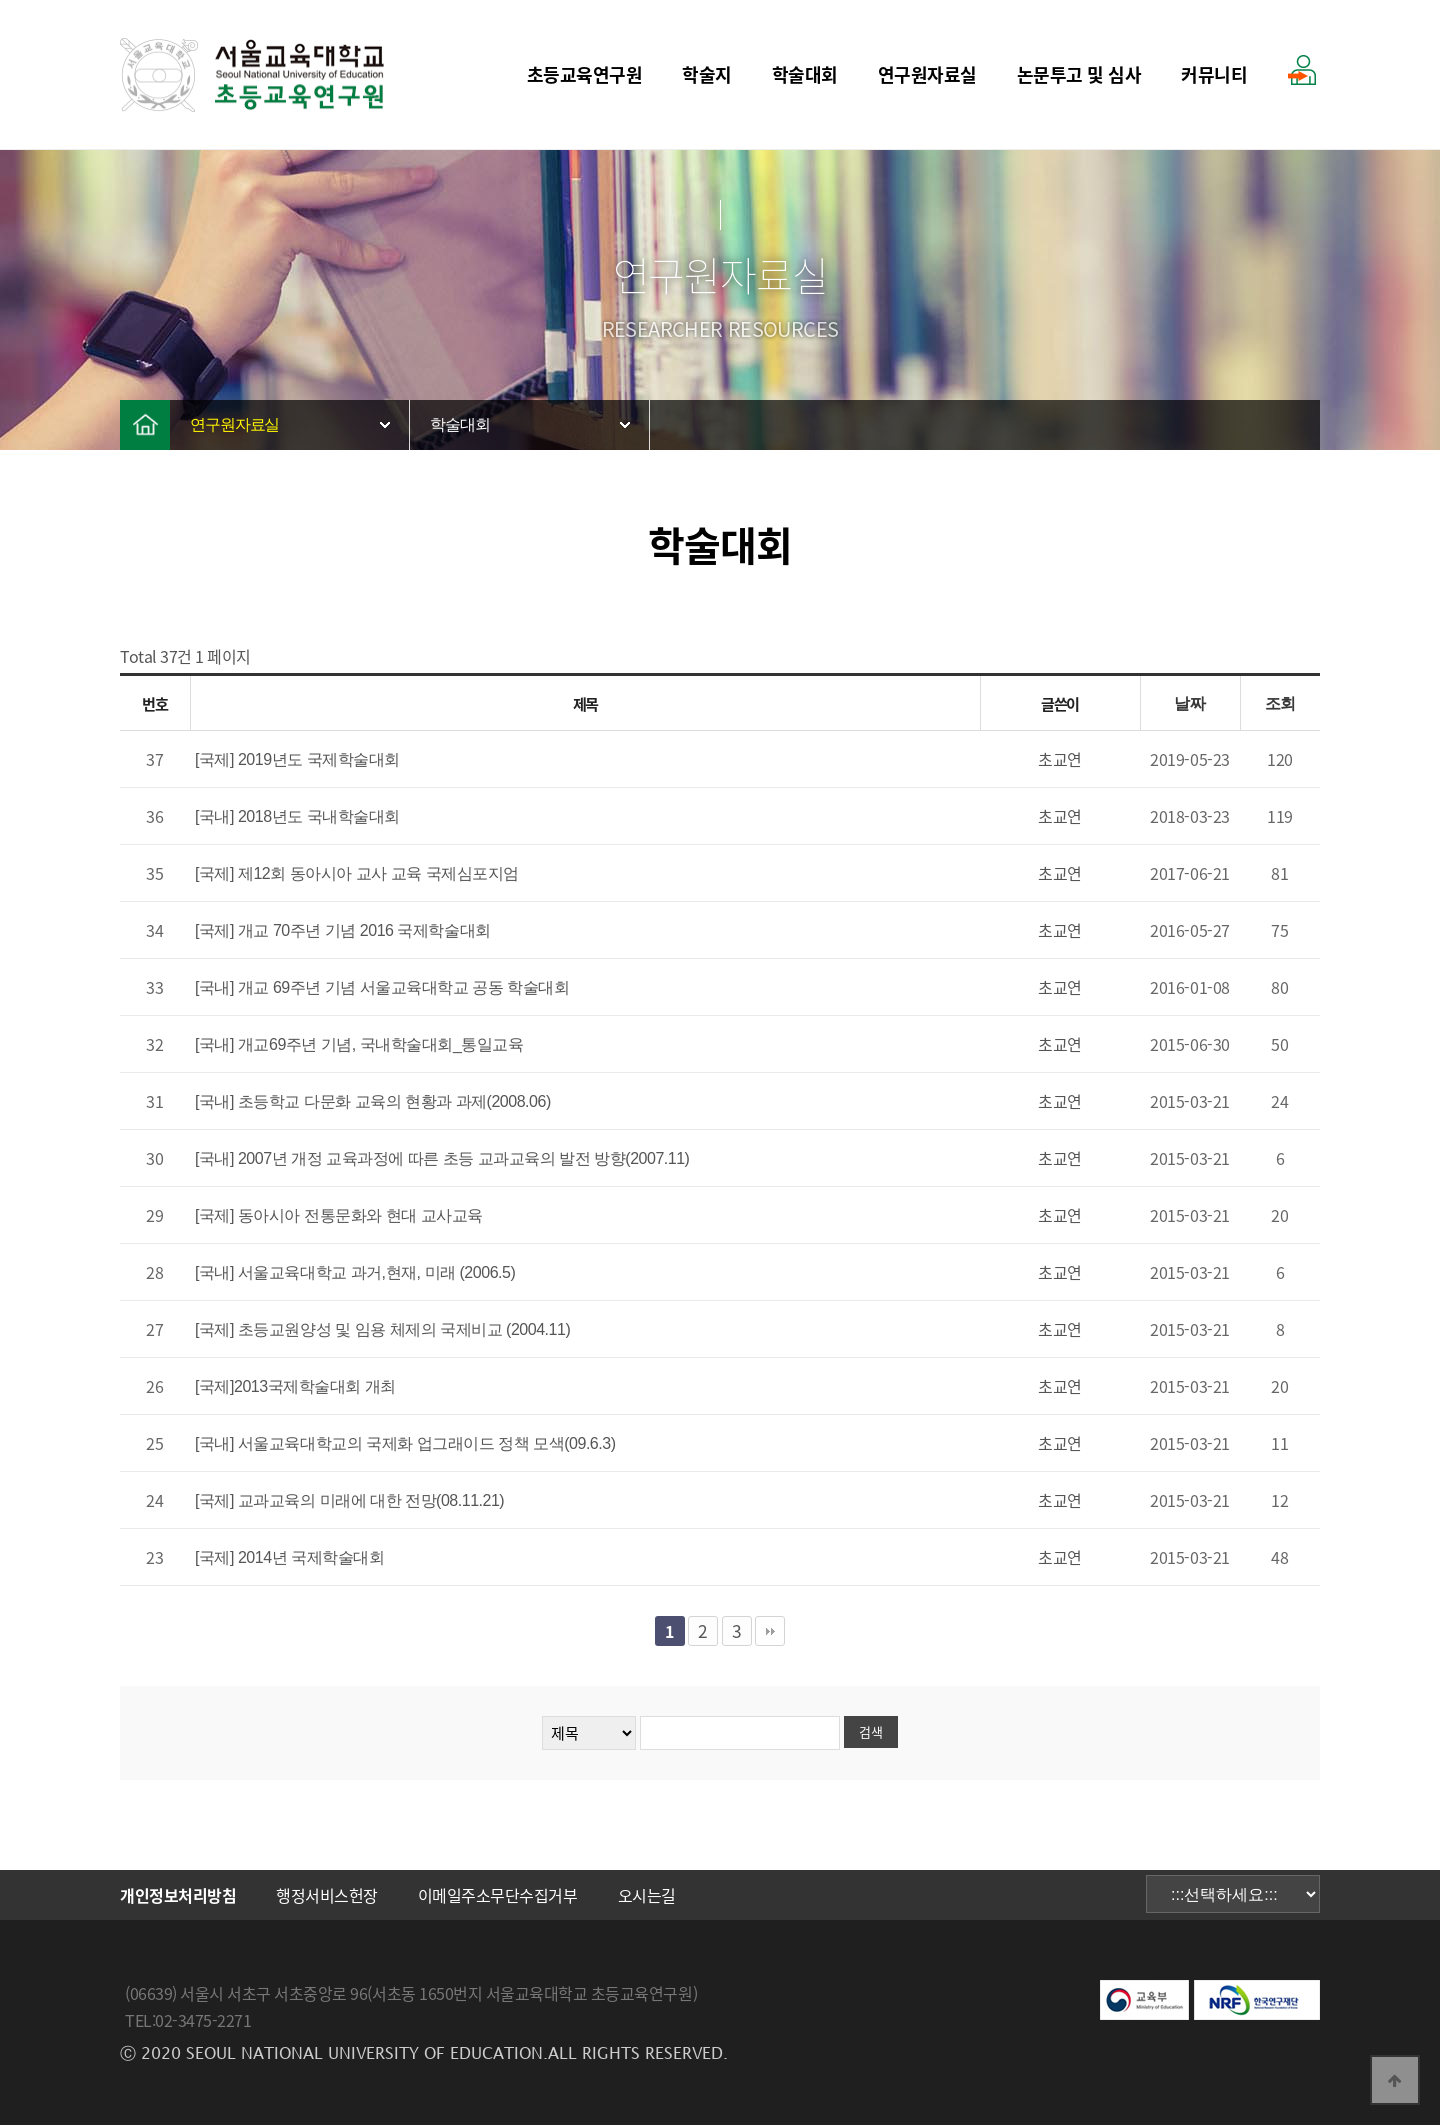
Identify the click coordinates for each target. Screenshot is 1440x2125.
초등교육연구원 (585, 74)
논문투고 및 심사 (1079, 74)
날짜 (1189, 703)
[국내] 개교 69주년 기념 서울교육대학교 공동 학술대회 (382, 987)
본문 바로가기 (0, 0)
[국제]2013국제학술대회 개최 (295, 1386)
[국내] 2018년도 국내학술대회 (297, 816)
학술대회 (805, 74)
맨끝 (770, 1631)
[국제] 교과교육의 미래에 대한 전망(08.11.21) (349, 1500)
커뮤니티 (1214, 74)
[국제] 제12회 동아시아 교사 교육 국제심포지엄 (357, 873)
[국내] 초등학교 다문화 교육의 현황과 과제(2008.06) (373, 1101)
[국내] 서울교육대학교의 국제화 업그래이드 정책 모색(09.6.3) (405, 1443)
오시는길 (647, 1895)
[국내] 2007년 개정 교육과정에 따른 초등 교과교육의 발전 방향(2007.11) (442, 1158)
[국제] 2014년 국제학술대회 (289, 1557)
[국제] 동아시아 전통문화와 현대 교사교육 (339, 1215)
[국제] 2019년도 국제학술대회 (297, 759)
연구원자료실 (927, 74)
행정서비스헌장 (327, 1895)
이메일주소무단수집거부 (498, 1895)
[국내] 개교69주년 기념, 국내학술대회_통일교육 (359, 1044)
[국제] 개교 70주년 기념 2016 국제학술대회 (343, 930)
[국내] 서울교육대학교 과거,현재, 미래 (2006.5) (355, 1272)
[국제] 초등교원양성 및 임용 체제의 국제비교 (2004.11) (382, 1329)
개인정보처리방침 (178, 1895)
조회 (1280, 703)
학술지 (707, 74)
